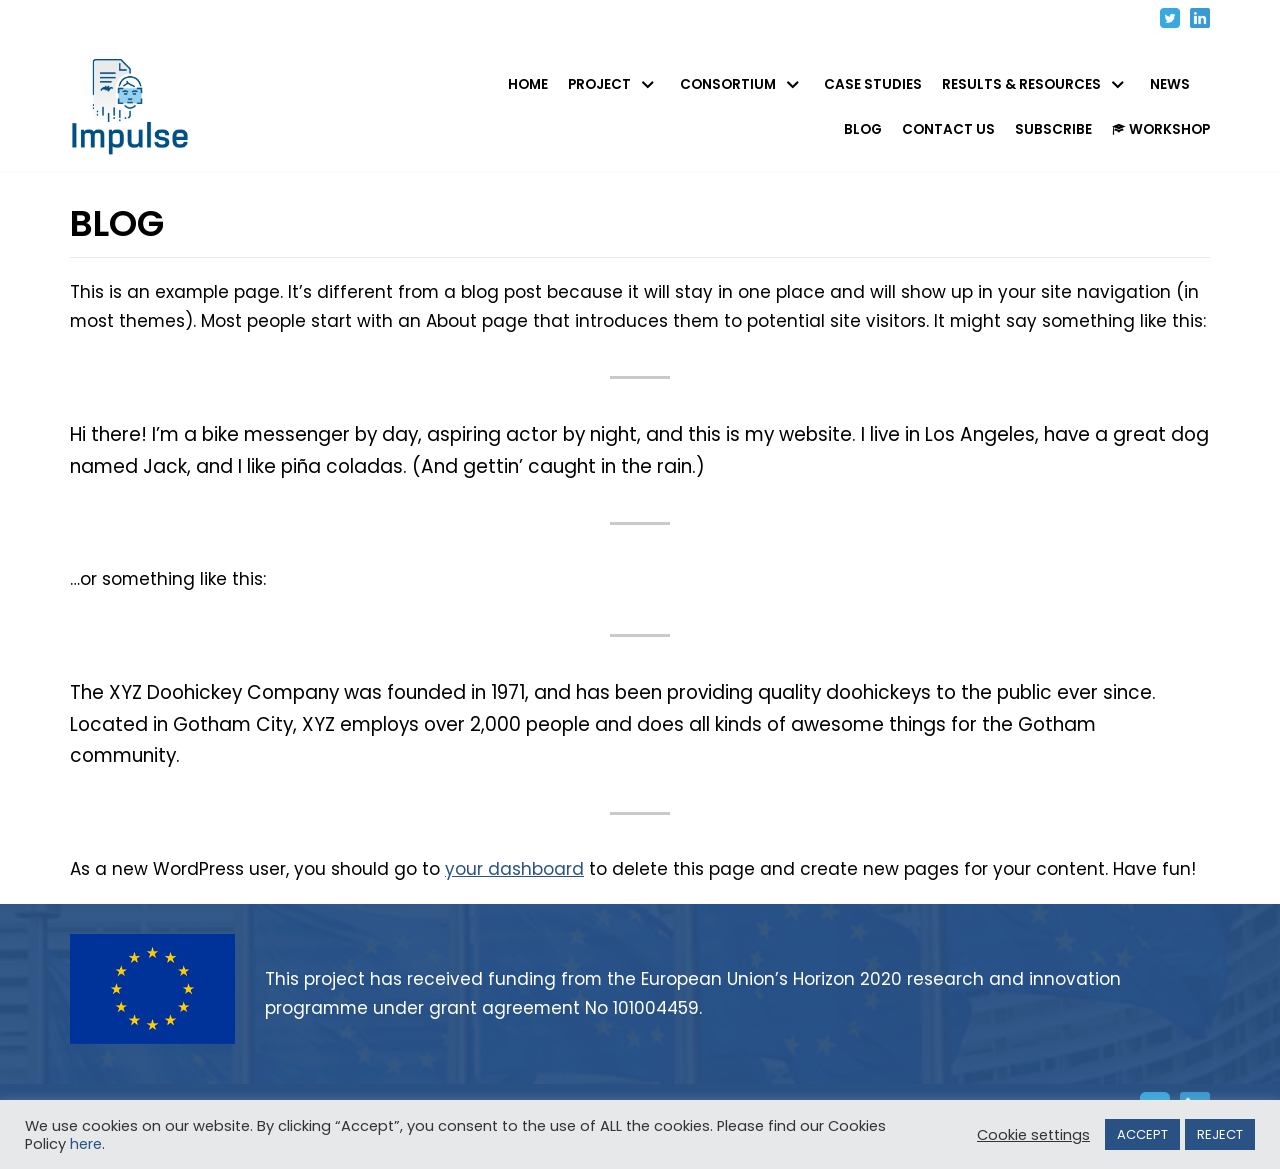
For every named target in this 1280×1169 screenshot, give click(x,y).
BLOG (863, 129)
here (86, 1144)
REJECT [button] (1220, 1134)
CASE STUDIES (873, 84)
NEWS (1170, 84)
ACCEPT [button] (1142, 1134)
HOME (528, 84)
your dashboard (514, 899)
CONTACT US (948, 129)
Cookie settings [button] (1033, 1135)
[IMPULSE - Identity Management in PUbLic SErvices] (135, 107)
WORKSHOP (1161, 130)
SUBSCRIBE (1053, 129)
